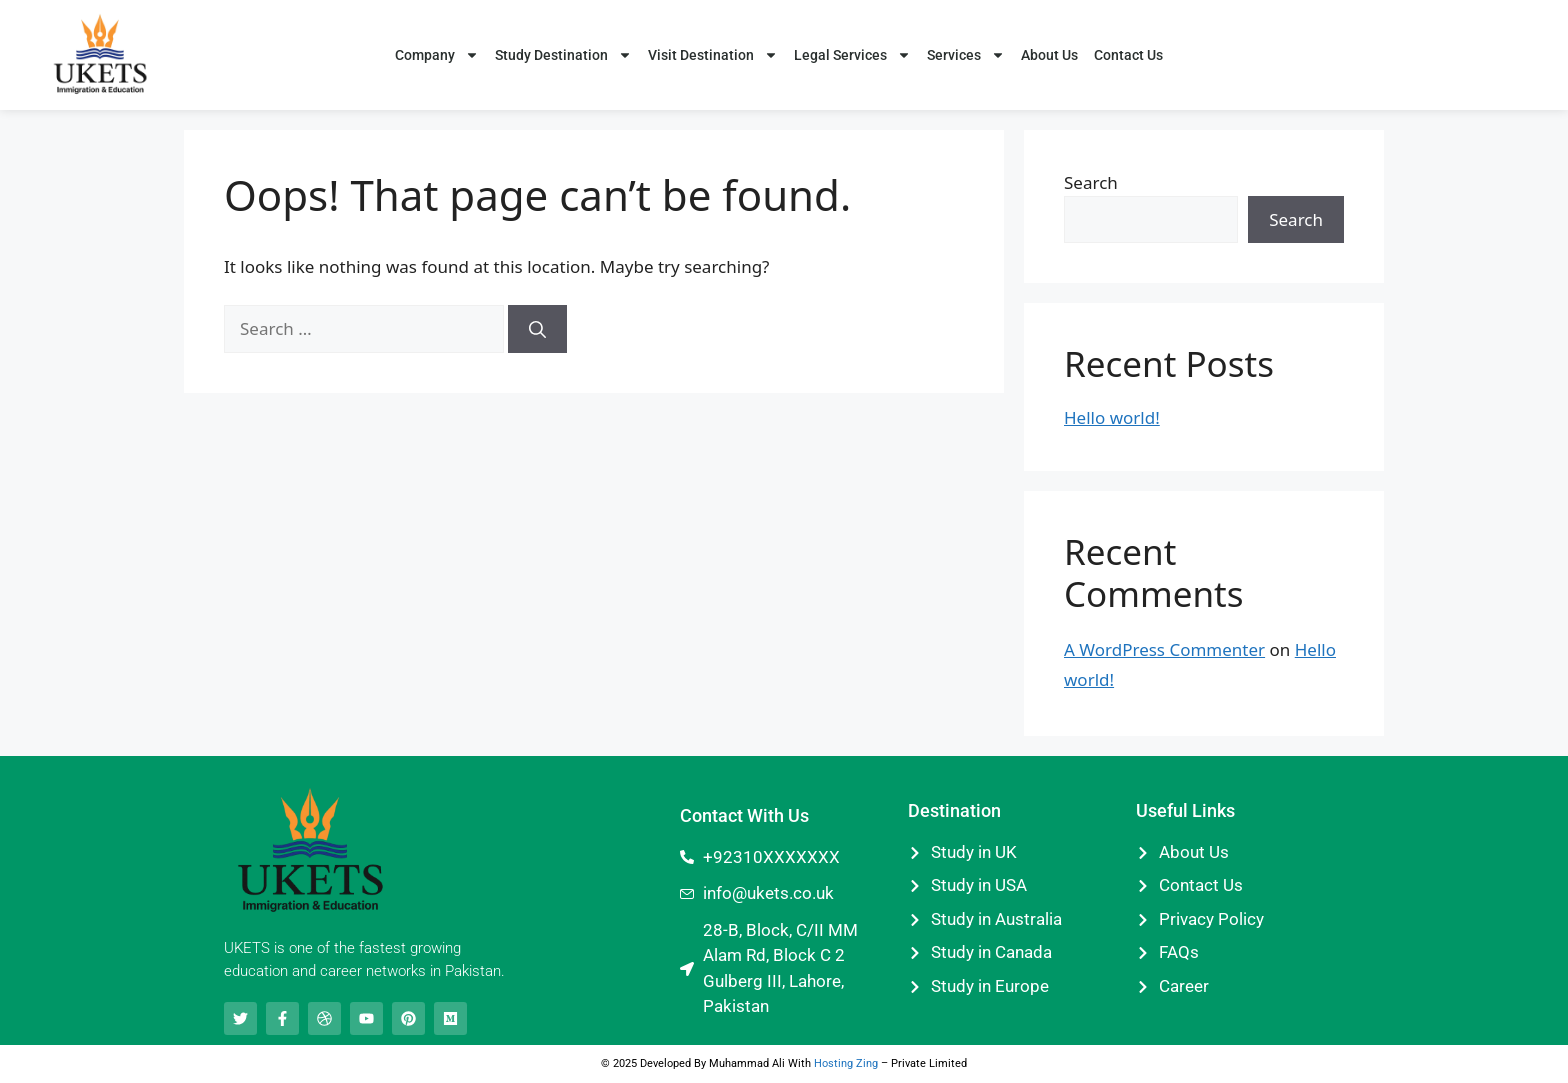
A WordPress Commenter (1164, 649)
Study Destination (563, 55)
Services (966, 55)
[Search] (537, 329)
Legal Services (852, 55)
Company (437, 55)
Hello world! (1112, 417)
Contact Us (1128, 55)
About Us (1049, 55)
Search (1091, 182)
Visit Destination (713, 55)
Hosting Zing (846, 1063)
